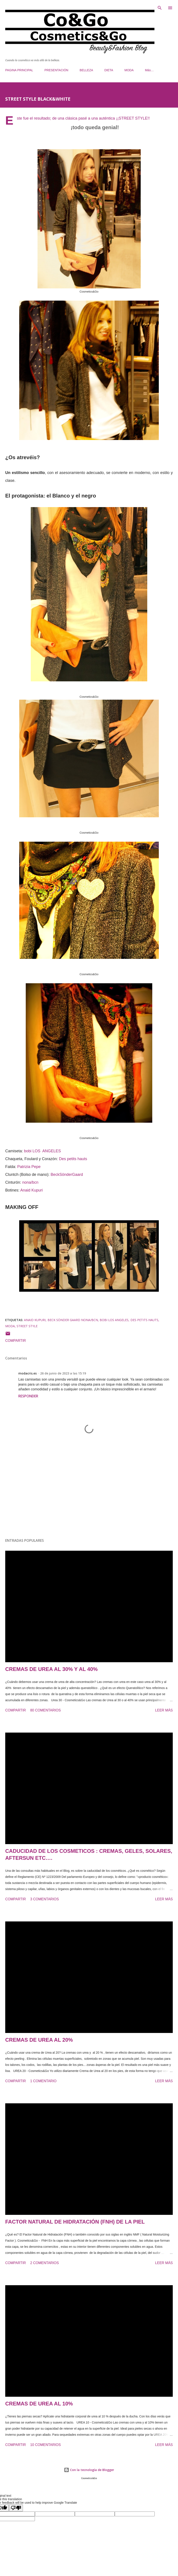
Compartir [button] (15, 1340)
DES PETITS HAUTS (144, 1320)
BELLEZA (86, 70)
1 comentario (43, 2081)
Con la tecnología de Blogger (89, 2470)
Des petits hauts (73, 1159)
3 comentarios (44, 1899)
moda (10, 1326)
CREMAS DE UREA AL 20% (39, 2040)
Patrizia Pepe (29, 1166)
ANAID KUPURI (35, 1320)
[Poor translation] (16, 2508)
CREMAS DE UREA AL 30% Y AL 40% (51, 1669)
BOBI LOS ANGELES (114, 1320)
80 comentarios (45, 1710)
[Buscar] (159, 7)
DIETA (108, 70)
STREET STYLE (27, 1326)
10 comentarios (45, 2445)
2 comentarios (44, 2263)
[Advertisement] (89, 1493)
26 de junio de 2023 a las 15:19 (63, 1373)
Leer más (164, 1710)
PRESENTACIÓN (56, 70)
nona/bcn (30, 1182)
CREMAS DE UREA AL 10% (39, 2404)
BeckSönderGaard (67, 1174)
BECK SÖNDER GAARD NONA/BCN (73, 1320)
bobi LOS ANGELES (42, 1151)
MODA (129, 70)
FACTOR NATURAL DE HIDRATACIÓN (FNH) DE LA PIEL (75, 2222)
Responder (28, 1396)
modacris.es (27, 1373)
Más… (149, 70)
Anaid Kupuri (31, 1190)
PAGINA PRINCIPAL (19, 70)
